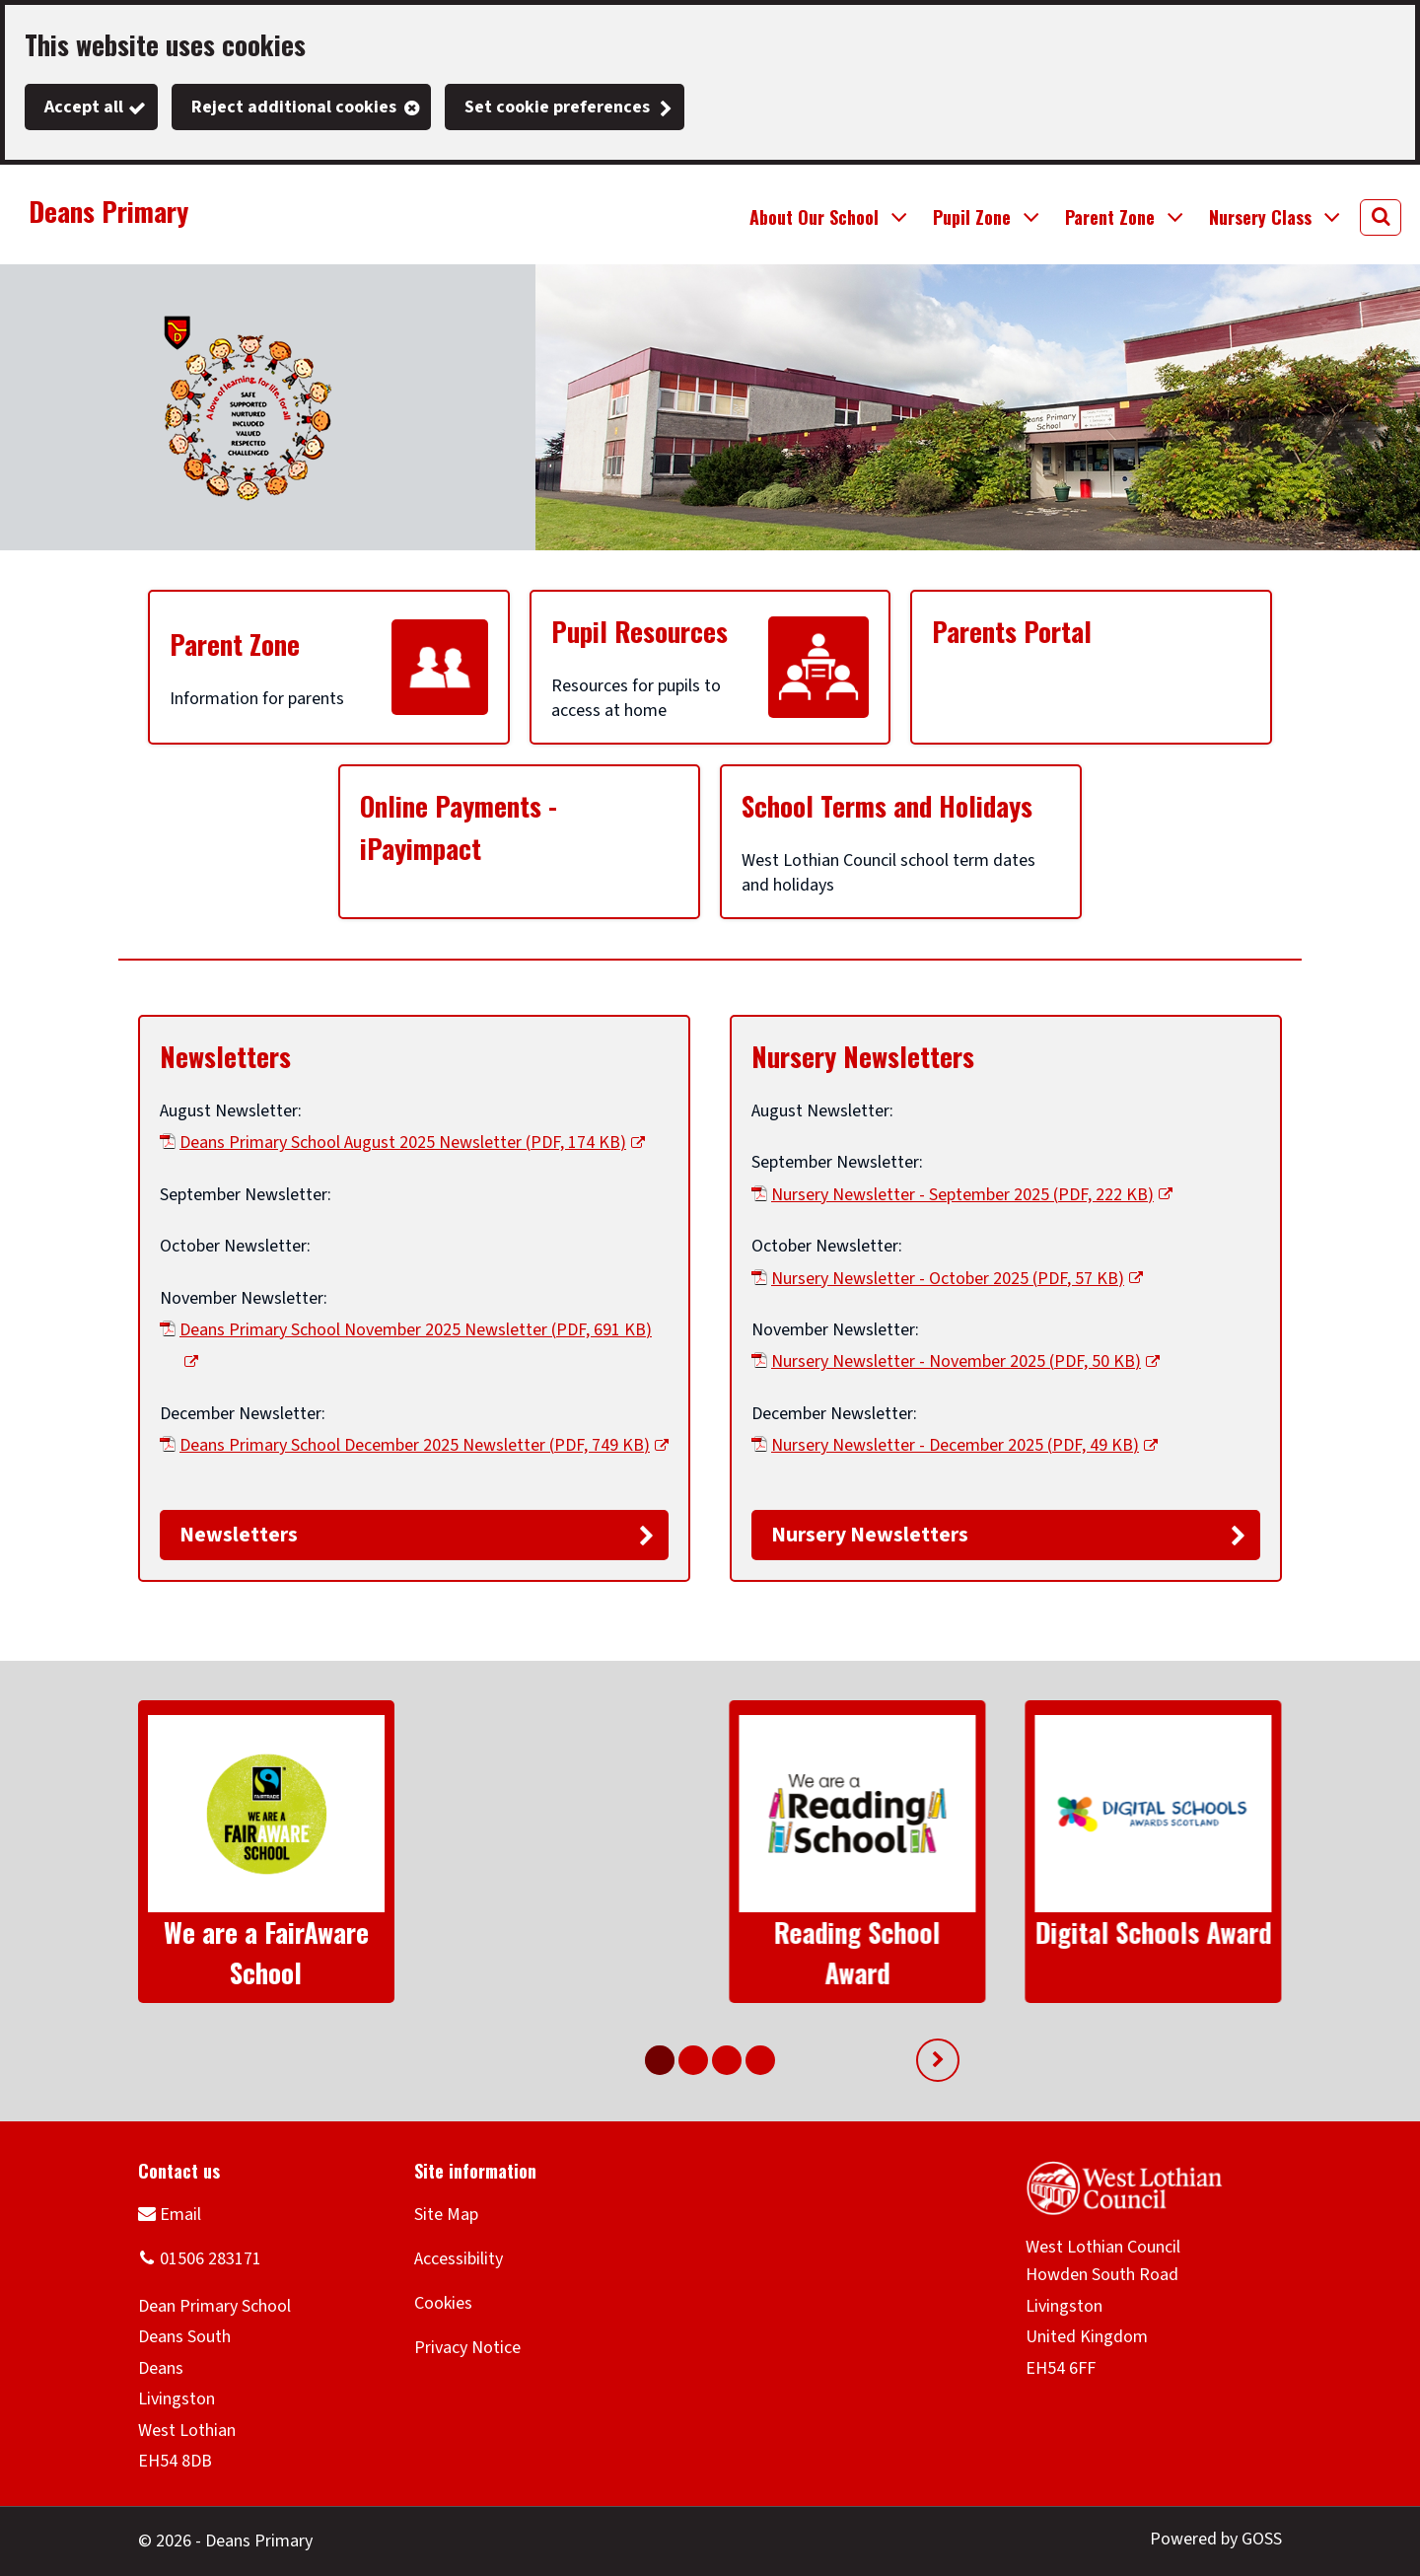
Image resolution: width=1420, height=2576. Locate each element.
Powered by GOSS (1216, 2539)
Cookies (443, 2303)
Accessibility (458, 2259)
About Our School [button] (814, 217)
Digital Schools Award (858, 1932)
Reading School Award (561, 1952)
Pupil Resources (639, 631)
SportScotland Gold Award (1153, 1952)
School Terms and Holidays (887, 805)
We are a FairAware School (266, 1952)
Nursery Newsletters (862, 1056)
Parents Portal (1012, 631)
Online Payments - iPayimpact (458, 827)
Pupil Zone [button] (972, 217)
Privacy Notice (467, 2347)
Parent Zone (235, 644)
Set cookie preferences (557, 107)
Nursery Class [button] (1260, 217)
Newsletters (225, 1056)
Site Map (446, 2214)
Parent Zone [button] (1110, 217)
